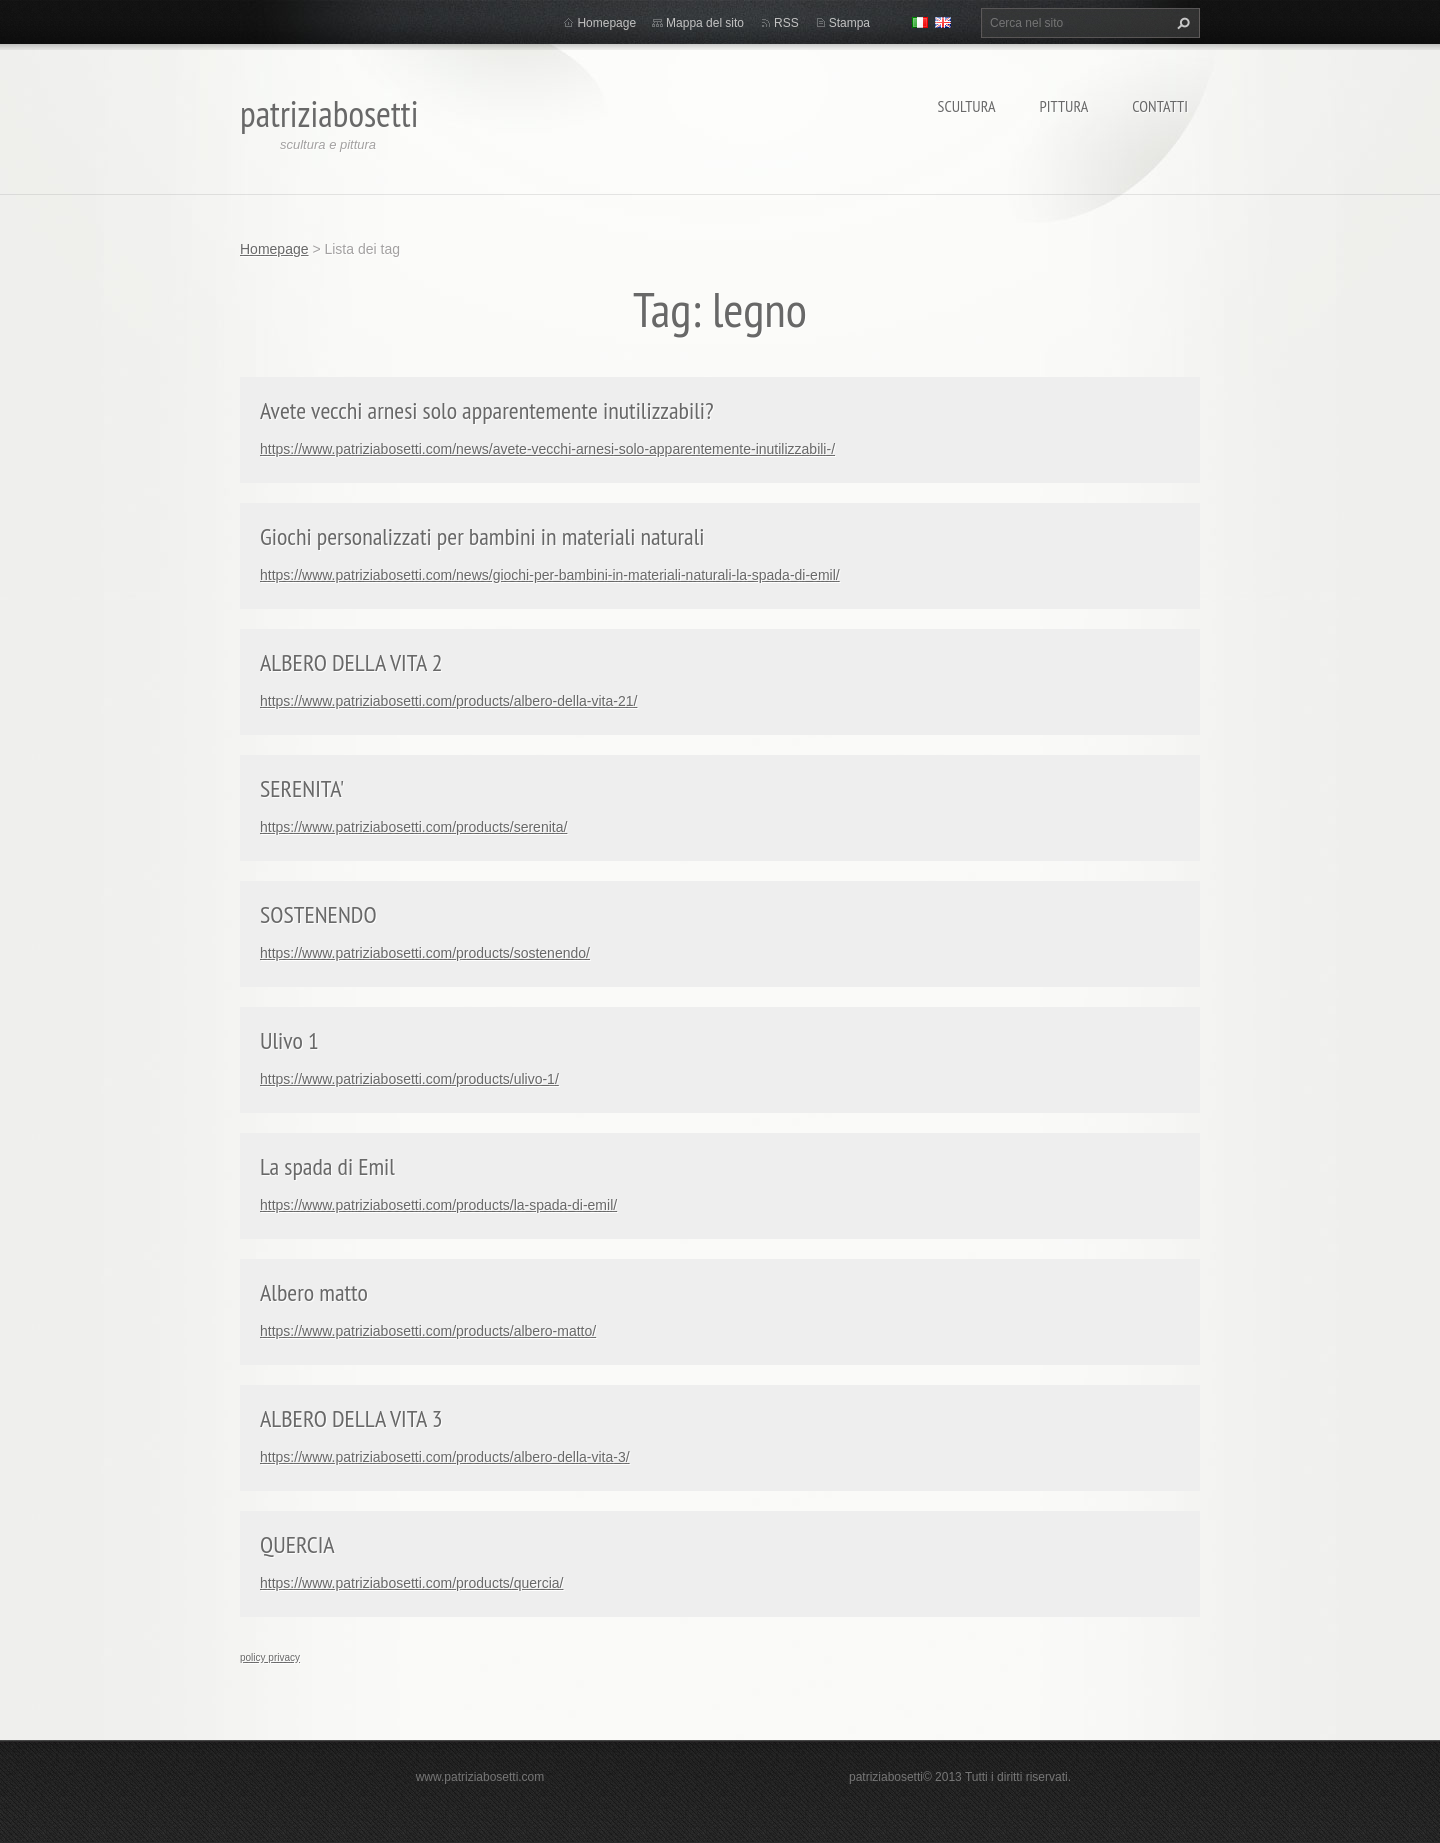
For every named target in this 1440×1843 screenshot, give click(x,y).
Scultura (967, 106)
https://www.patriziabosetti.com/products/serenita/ (413, 827)
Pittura (1064, 106)
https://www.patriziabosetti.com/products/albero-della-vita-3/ (445, 1457)
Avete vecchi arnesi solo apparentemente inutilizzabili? (487, 410)
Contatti (1160, 106)
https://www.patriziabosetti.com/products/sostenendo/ (425, 953)
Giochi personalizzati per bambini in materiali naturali (482, 536)
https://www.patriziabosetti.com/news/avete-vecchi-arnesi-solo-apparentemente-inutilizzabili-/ (547, 449)
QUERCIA (297, 1544)
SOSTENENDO (318, 914)
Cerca (1181, 23)
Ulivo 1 (289, 1040)
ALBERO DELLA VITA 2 (351, 662)
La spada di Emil (327, 1166)
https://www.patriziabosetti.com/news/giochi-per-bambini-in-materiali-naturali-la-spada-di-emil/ (550, 575)
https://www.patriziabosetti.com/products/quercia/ (411, 1583)
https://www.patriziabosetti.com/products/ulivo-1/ (409, 1079)
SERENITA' (302, 788)
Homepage (606, 23)
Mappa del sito (705, 23)
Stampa (849, 23)
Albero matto (314, 1292)
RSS (786, 23)
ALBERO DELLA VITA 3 (351, 1418)
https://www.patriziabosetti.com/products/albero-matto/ (428, 1331)
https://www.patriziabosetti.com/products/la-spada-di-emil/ (438, 1205)
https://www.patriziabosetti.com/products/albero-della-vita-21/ (448, 701)
